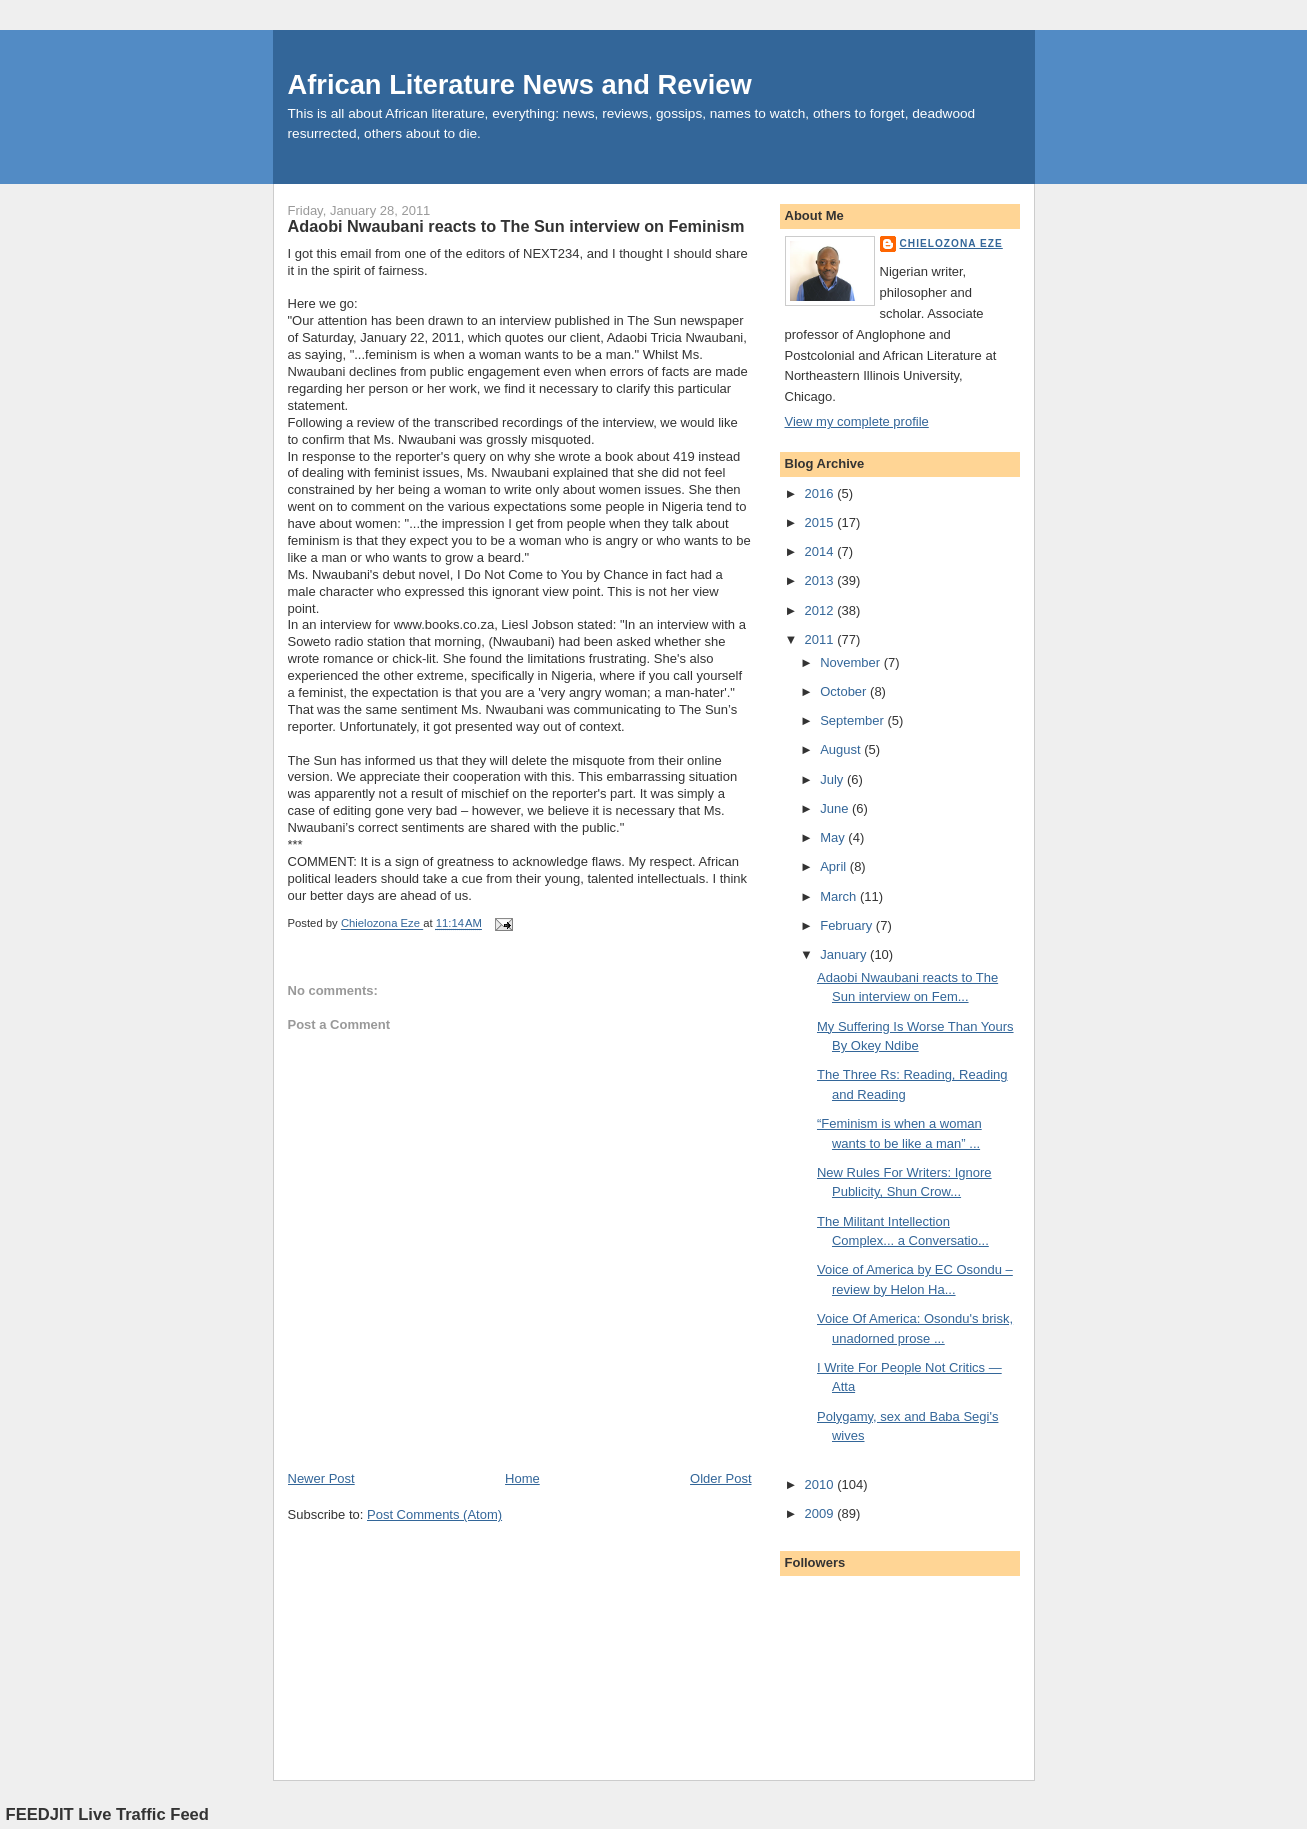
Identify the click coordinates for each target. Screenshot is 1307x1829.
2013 (821, 580)
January (845, 954)
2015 (821, 522)
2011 (821, 639)
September (853, 720)
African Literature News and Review (520, 84)
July (833, 779)
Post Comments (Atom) (434, 1514)
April (835, 866)
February (848, 925)
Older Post (720, 1478)
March (840, 896)
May (834, 837)
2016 (821, 493)
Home (522, 1478)
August (842, 749)
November (852, 662)
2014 (821, 551)
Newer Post (321, 1478)
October (845, 691)
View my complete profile (857, 421)
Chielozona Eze (951, 243)
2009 (821, 1513)
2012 (821, 610)
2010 (821, 1484)
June (836, 808)
